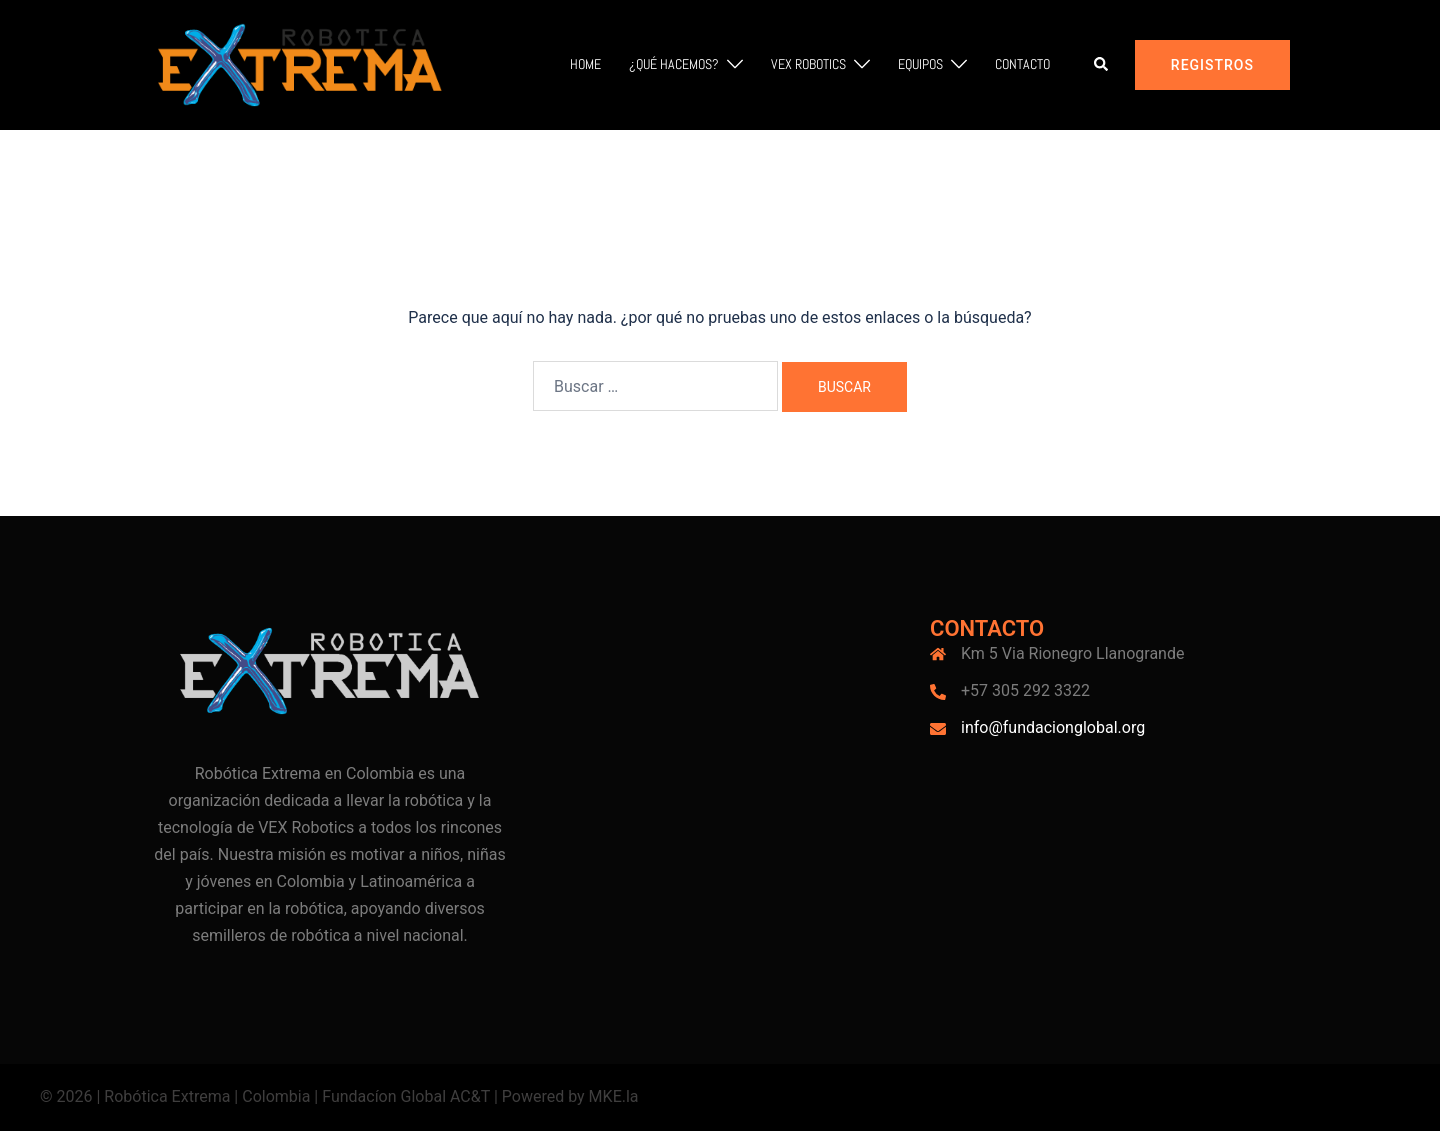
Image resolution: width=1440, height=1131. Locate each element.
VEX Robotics (808, 64)
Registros (1212, 65)
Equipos (920, 64)
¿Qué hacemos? (674, 64)
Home (585, 64)
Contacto (1022, 64)
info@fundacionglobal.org (1053, 727)
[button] (1102, 65)
